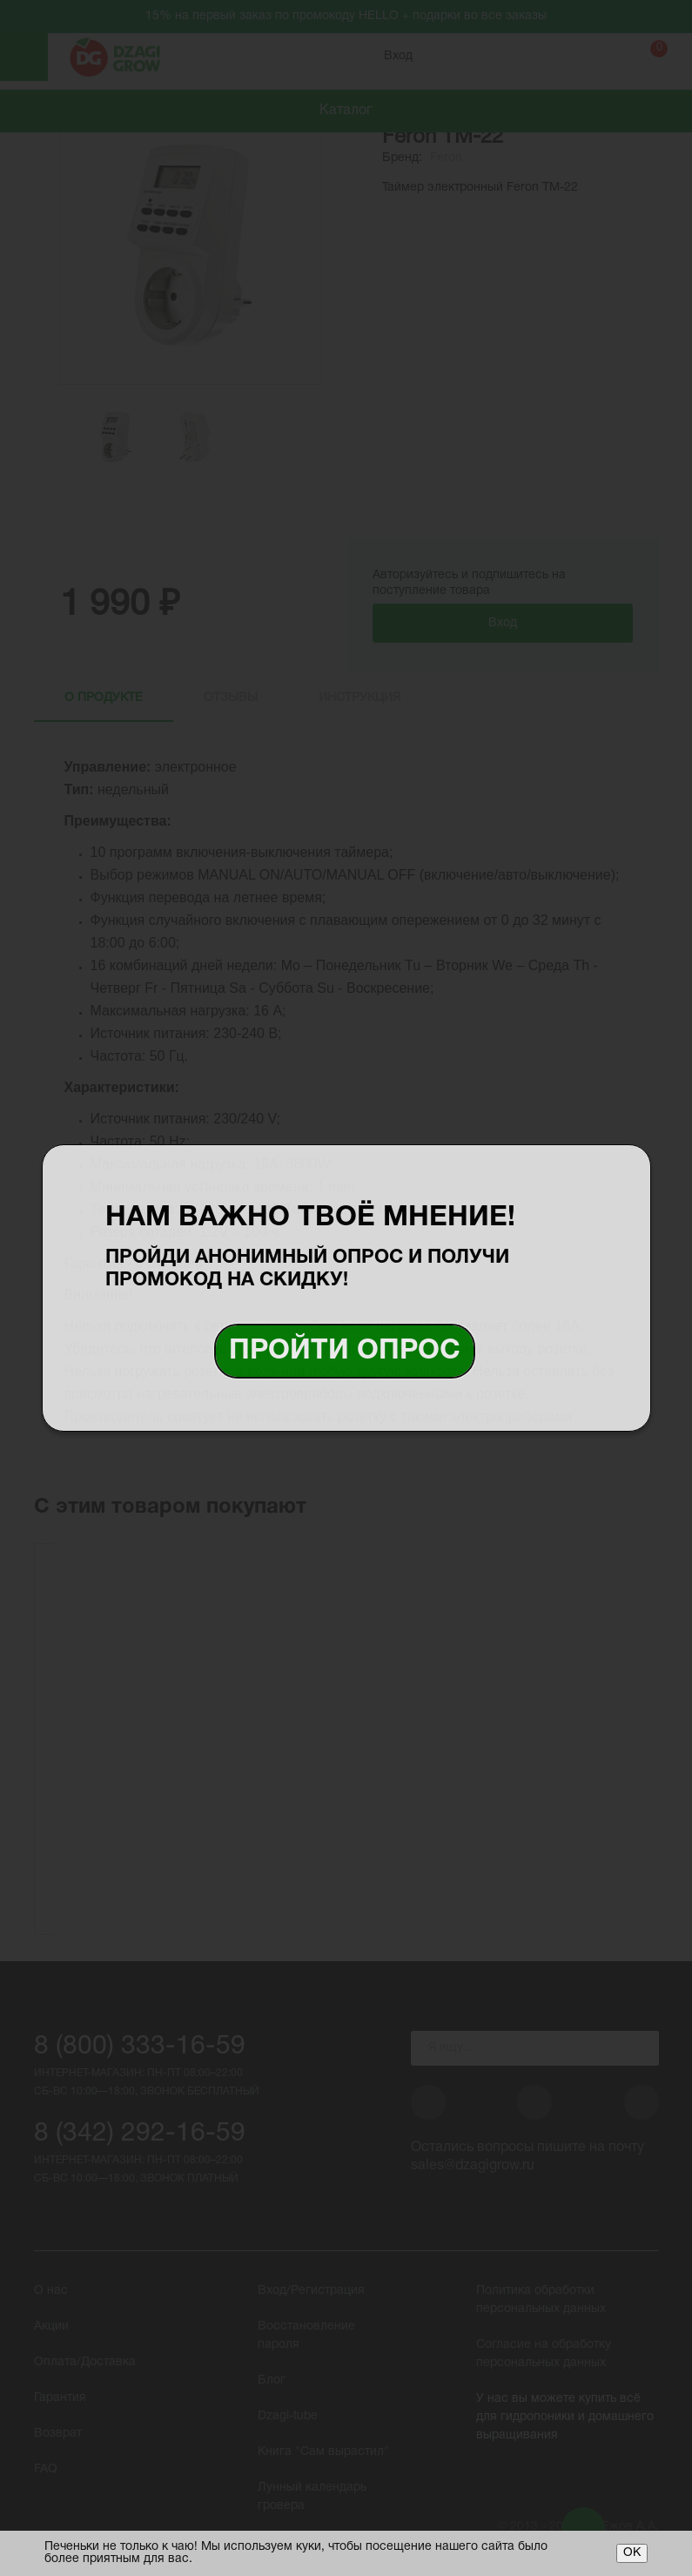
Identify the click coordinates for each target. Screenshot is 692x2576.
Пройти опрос (344, 1351)
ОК (632, 2553)
